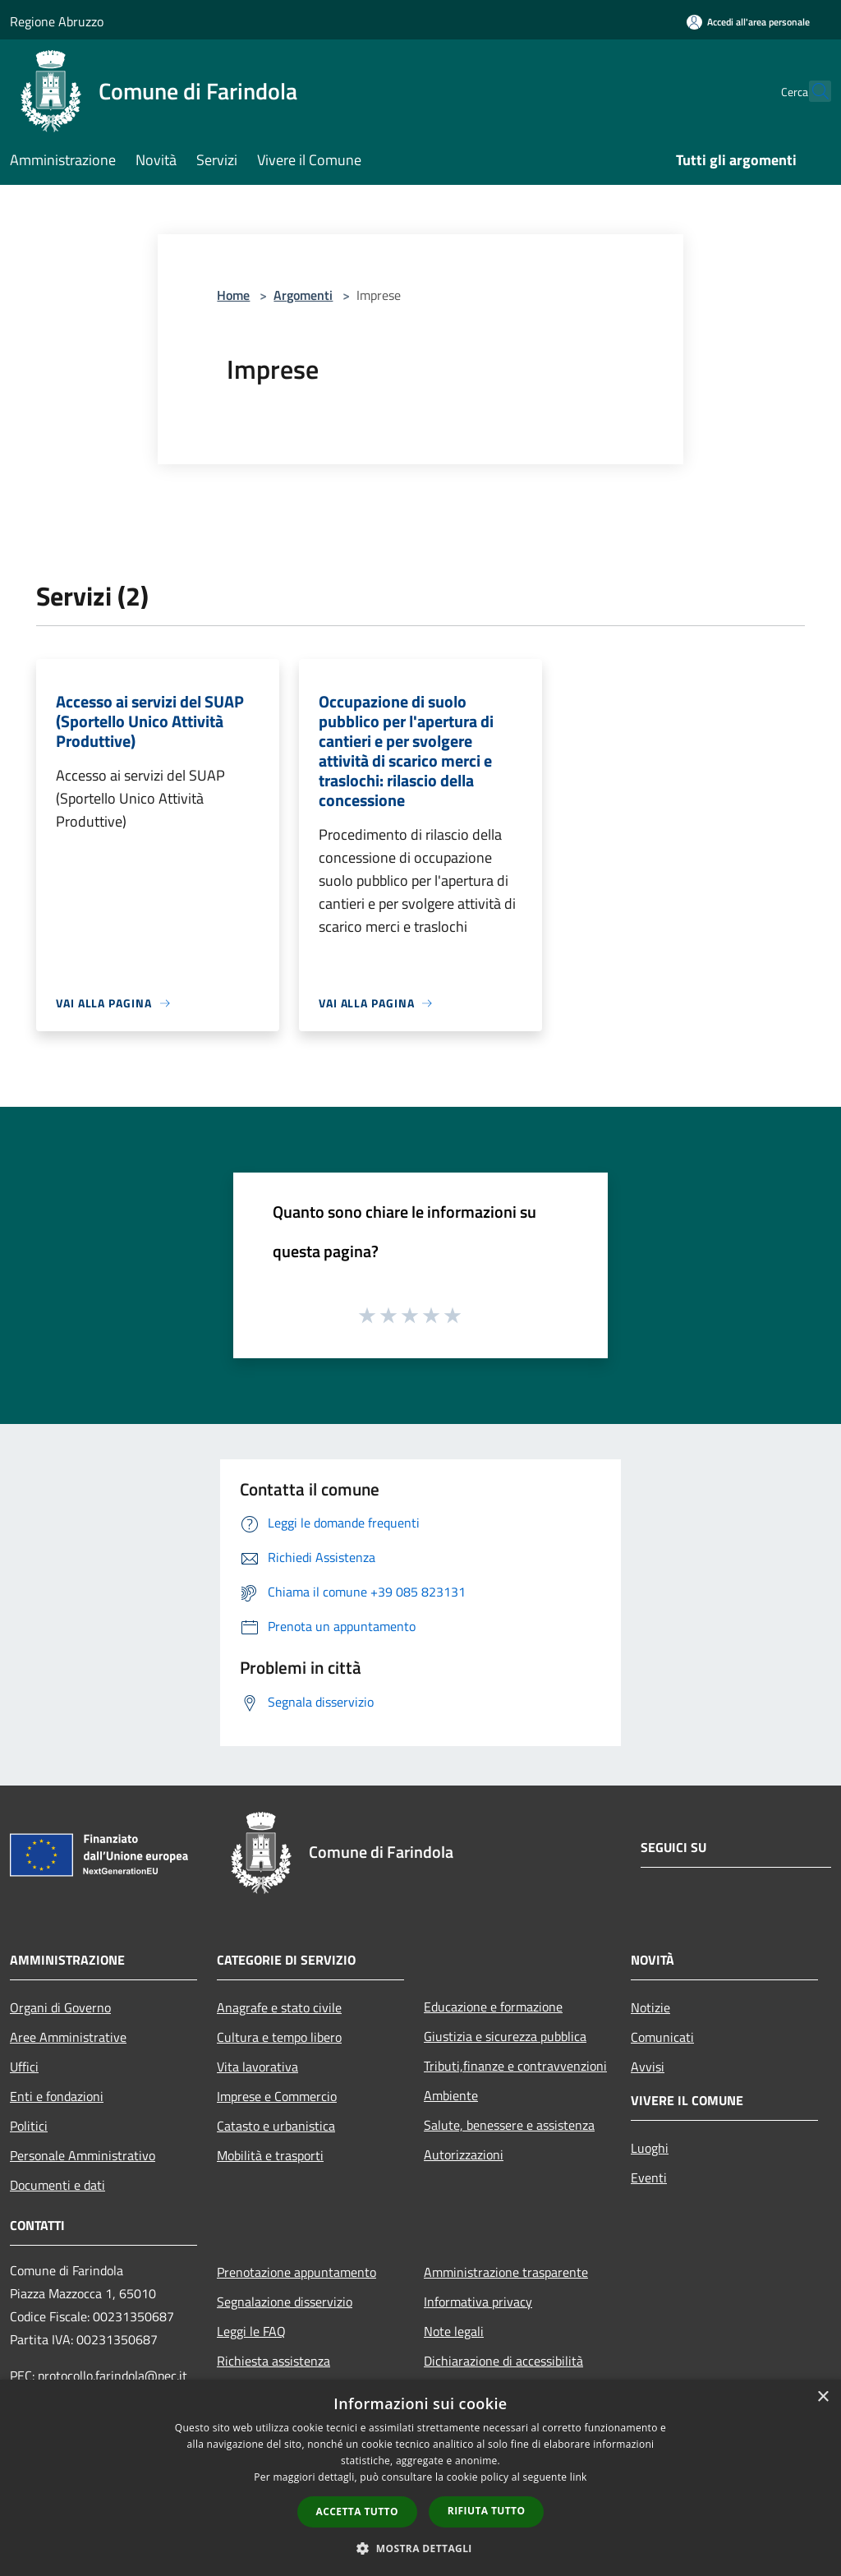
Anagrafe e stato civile (279, 2007)
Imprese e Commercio (277, 2096)
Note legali (454, 2331)
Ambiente (451, 2095)
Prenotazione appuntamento (296, 2272)
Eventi (649, 2177)
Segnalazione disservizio (284, 2301)
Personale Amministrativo (82, 2155)
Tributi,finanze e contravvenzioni (515, 2066)
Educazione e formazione (493, 2006)
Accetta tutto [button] (357, 2511)
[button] (420, 2548)
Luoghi (650, 2148)
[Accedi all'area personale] (748, 21)
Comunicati (662, 2037)
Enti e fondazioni (56, 2096)
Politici (29, 2126)
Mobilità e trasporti (270, 2155)
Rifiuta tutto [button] (487, 2511)
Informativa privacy (478, 2301)
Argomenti (303, 295)
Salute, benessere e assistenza (509, 2125)
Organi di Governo (60, 2007)
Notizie (650, 2007)
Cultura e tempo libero (279, 2037)
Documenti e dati (57, 2185)
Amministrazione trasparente (506, 2272)
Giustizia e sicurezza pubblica (505, 2036)
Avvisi (647, 2066)
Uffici (24, 2066)
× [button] (822, 2397)
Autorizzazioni (463, 2154)
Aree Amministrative (68, 2037)
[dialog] (420, 2478)
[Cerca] (811, 91)
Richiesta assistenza (273, 2361)
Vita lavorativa (257, 2066)
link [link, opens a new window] (578, 2477)
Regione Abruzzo (56, 21)
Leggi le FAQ (251, 2331)
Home (233, 295)
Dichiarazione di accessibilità (503, 2361)
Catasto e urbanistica (276, 2126)
